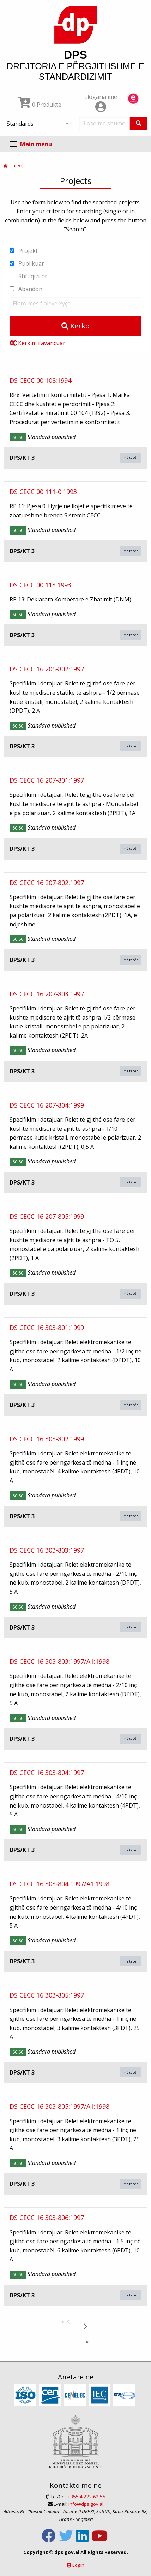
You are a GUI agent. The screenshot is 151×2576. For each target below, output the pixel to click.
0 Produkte (39, 104)
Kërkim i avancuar (37, 343)
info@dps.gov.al (85, 2504)
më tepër (130, 457)
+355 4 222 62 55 (86, 2496)
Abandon (26, 289)
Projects (23, 165)
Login (78, 2565)
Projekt (24, 251)
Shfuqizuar (28, 276)
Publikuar (27, 263)
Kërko (75, 326)
